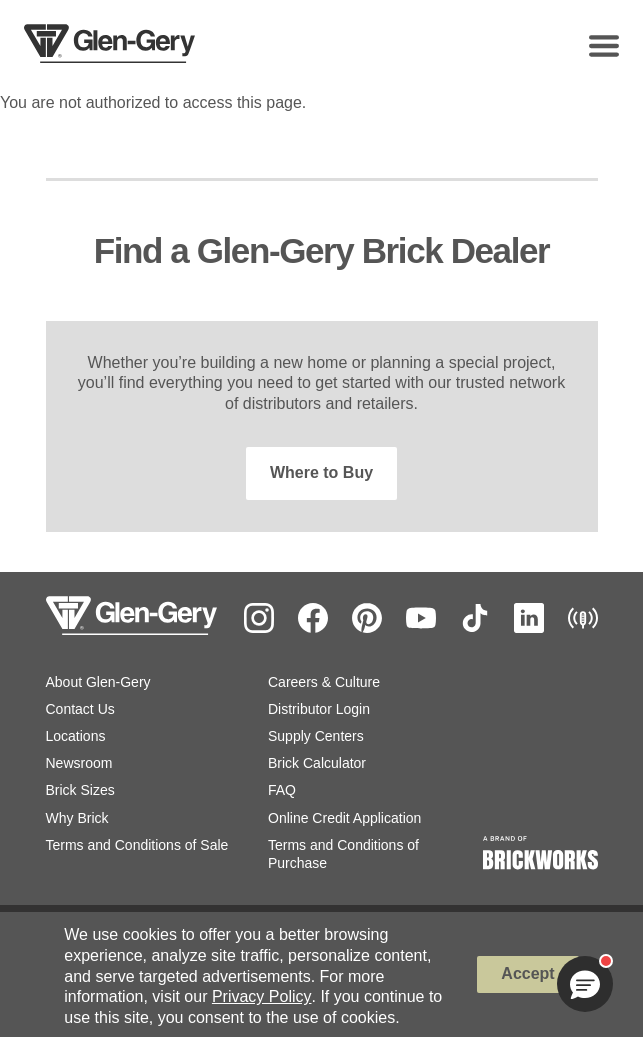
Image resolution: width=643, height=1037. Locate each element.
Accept (527, 973)
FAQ (282, 790)
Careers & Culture (324, 682)
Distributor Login (319, 709)
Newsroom (79, 763)
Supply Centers (316, 736)
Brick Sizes (80, 790)
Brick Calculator (317, 763)
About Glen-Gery (98, 682)
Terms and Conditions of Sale (137, 845)
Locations (76, 736)
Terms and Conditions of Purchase (343, 854)
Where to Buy (321, 472)
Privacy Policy (262, 996)
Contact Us (80, 709)
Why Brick (77, 818)
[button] (585, 984)
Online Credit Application (344, 818)
